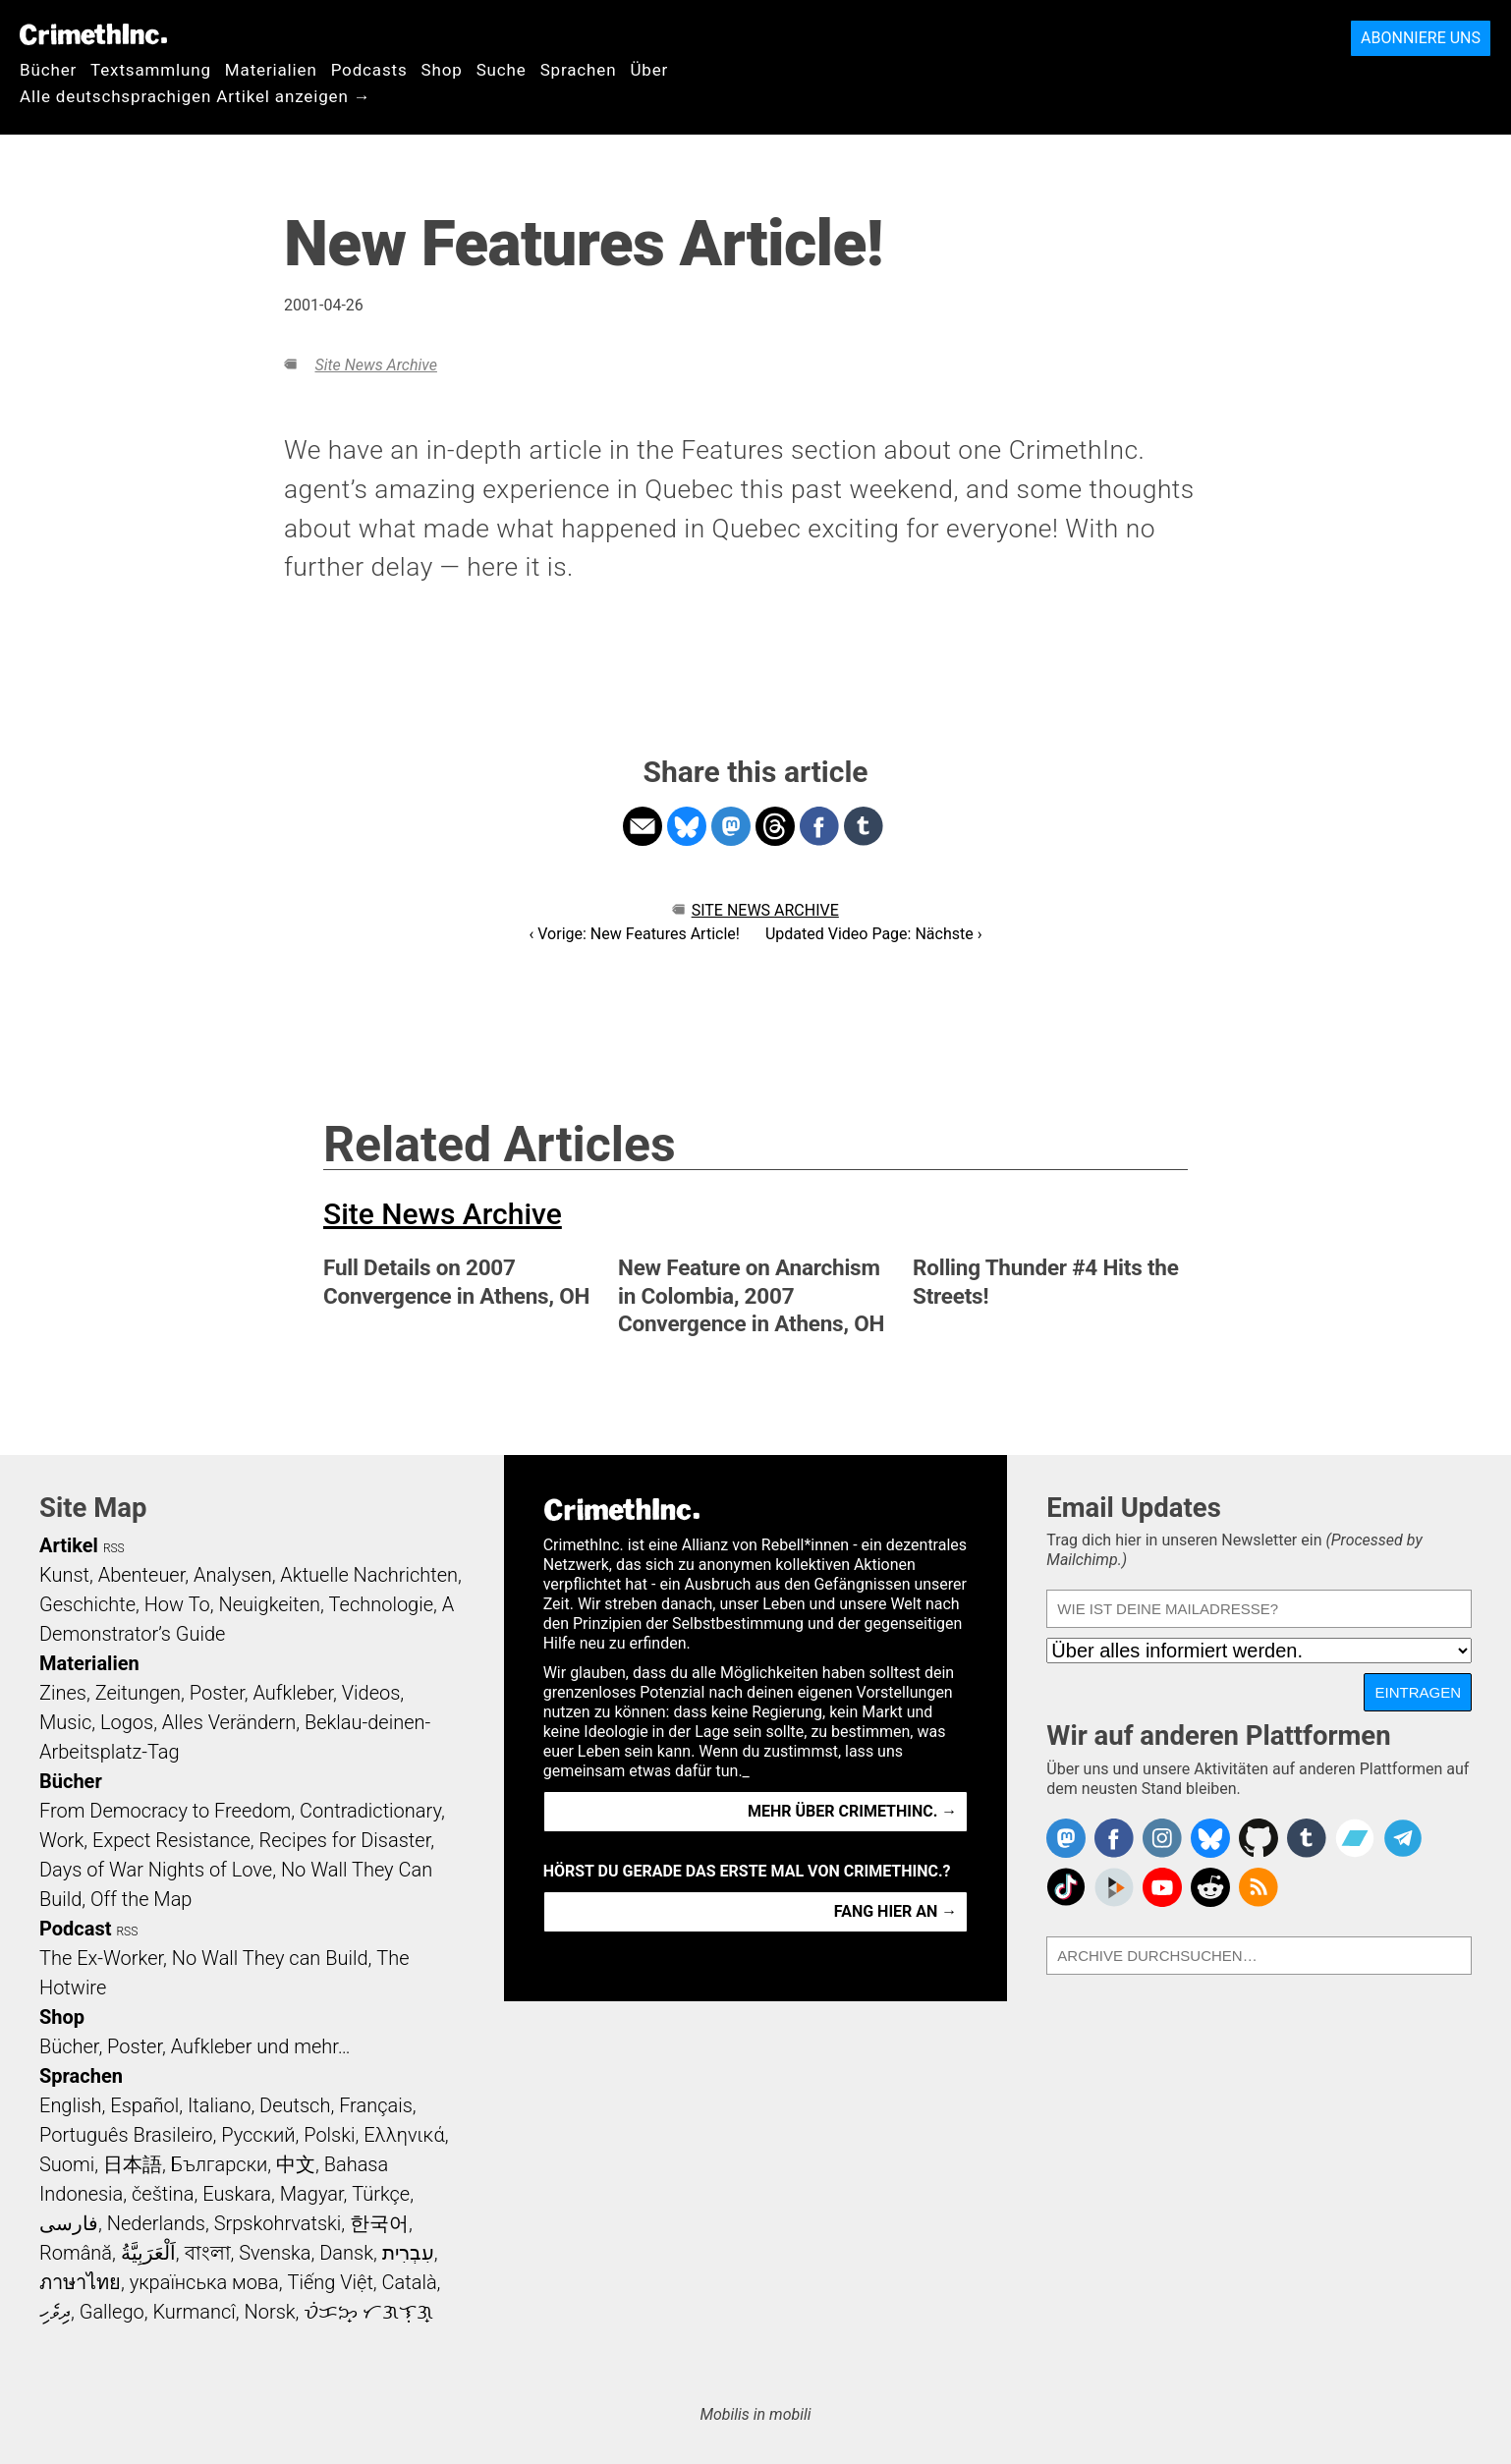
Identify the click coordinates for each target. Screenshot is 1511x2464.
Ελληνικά (404, 2135)
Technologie (381, 1604)
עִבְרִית (408, 2253)
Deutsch (294, 2105)
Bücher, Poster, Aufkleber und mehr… (195, 2046)
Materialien (271, 70)
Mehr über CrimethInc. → (852, 1811)
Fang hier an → (895, 1911)
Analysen (233, 1575)
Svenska (274, 2253)
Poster (217, 1693)
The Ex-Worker (101, 1958)
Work (61, 1840)
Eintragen (1417, 1692)
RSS (114, 1548)
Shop (442, 70)
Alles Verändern (229, 1722)
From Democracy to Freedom (165, 1810)
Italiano (219, 2105)
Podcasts (369, 70)
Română (75, 2253)
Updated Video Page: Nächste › (873, 933)
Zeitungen (138, 1693)
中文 (295, 2164)
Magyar (312, 2194)
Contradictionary (370, 1810)
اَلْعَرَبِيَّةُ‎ (148, 2253)
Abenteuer (142, 1575)
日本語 (132, 2164)
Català (409, 2282)
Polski (329, 2135)
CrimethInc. (93, 34)
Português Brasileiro (125, 2135)
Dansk (346, 2253)
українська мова (204, 2282)
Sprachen (578, 70)
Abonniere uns (1421, 37)
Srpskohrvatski (278, 2223)
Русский (258, 2135)
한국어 (379, 2223)
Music (65, 1722)
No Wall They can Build (270, 1958)
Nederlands (156, 2223)
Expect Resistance (171, 1840)
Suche (501, 70)
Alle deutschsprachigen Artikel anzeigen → (195, 96)
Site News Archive (375, 365)
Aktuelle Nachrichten (369, 1575)
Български (219, 2164)
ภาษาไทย (80, 2282)
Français (376, 2105)
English (70, 2105)
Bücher (48, 70)
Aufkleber (292, 1693)
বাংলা (208, 2253)
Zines (62, 1693)
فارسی (68, 2223)
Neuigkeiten (269, 1604)
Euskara (236, 2194)
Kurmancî (193, 2312)
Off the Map (141, 1899)
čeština (163, 2194)
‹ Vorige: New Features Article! (635, 933)
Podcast (75, 1928)
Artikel (68, 1545)
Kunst (64, 1575)
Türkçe (381, 2194)
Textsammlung (150, 70)
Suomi (66, 2164)
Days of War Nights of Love (155, 1869)
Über (649, 70)
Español (144, 2105)
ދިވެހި (55, 2312)
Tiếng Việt (329, 2282)
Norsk (270, 2312)
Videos (371, 1693)
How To (177, 1604)
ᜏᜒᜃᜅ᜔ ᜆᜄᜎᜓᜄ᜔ (368, 2312)
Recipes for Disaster (345, 1840)
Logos (126, 1722)
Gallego (112, 2312)
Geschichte (87, 1604)
